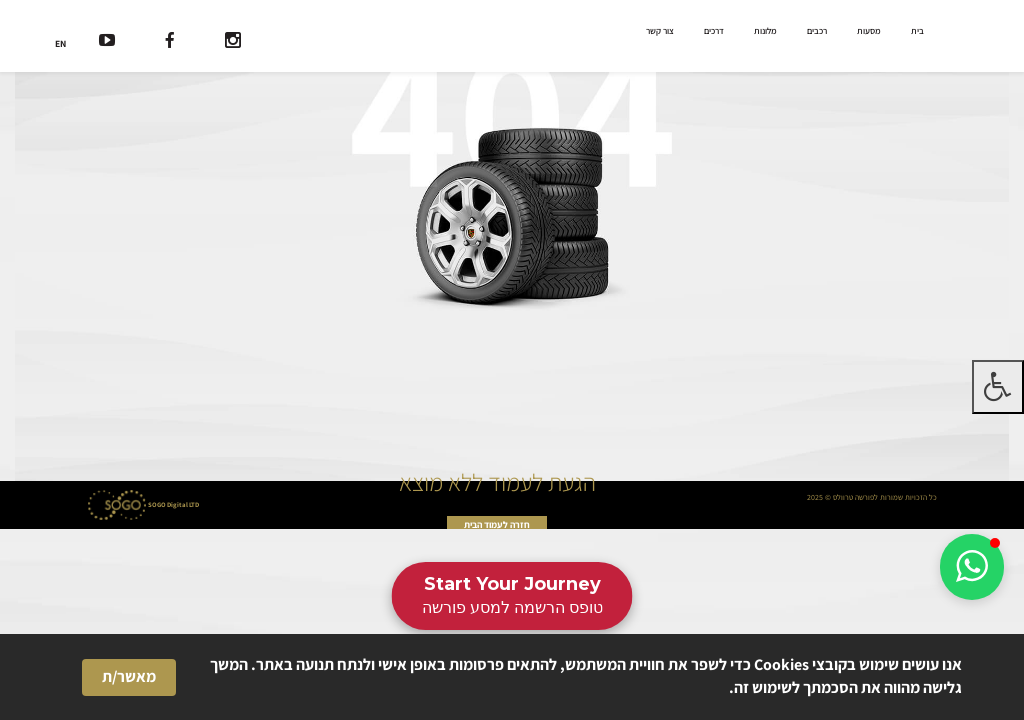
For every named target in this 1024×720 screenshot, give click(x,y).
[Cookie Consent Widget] (512, 677)
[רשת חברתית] (233, 42)
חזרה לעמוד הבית (497, 524)
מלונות (765, 31)
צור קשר (660, 31)
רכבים (817, 31)
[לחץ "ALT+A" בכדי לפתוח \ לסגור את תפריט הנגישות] (998, 387)
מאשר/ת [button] (129, 676)
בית (917, 31)
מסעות (869, 31)
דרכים (714, 31)
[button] (972, 567)
